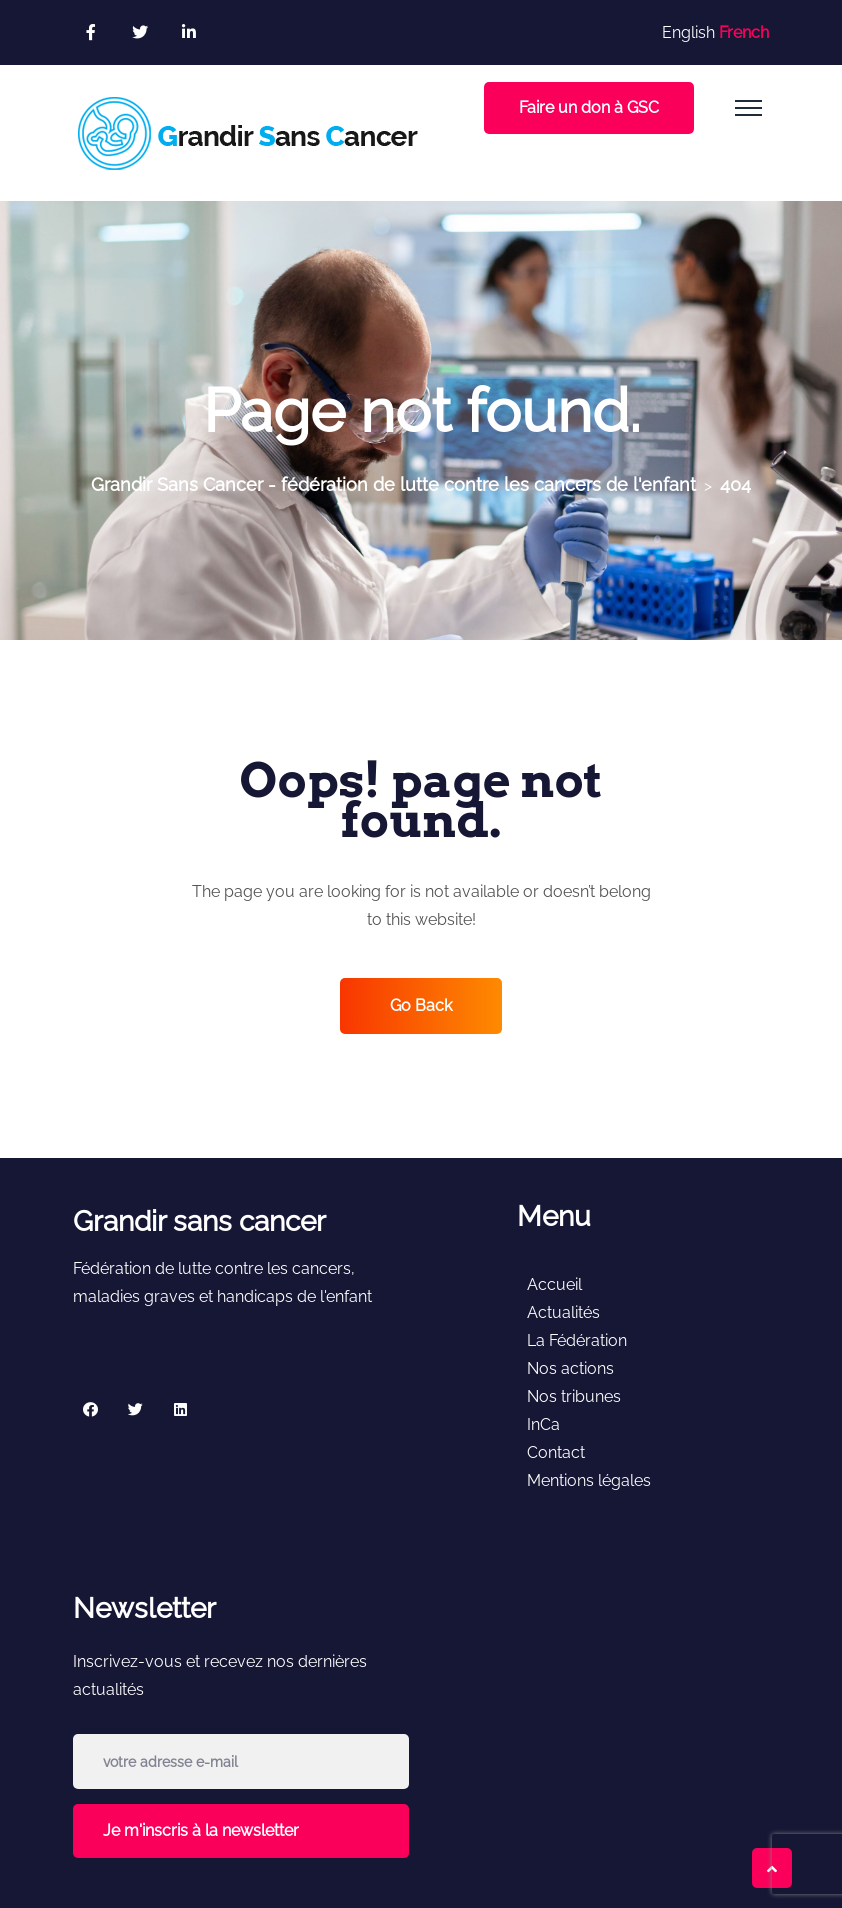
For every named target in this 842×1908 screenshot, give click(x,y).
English (688, 32)
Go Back (421, 1005)
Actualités (563, 1312)
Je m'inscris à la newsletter (201, 1830)
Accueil (554, 1284)
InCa (543, 1424)
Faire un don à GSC (589, 107)
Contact (556, 1452)
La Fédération (577, 1340)
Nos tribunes (574, 1396)
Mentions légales (589, 1480)
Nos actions (570, 1368)
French (744, 32)
